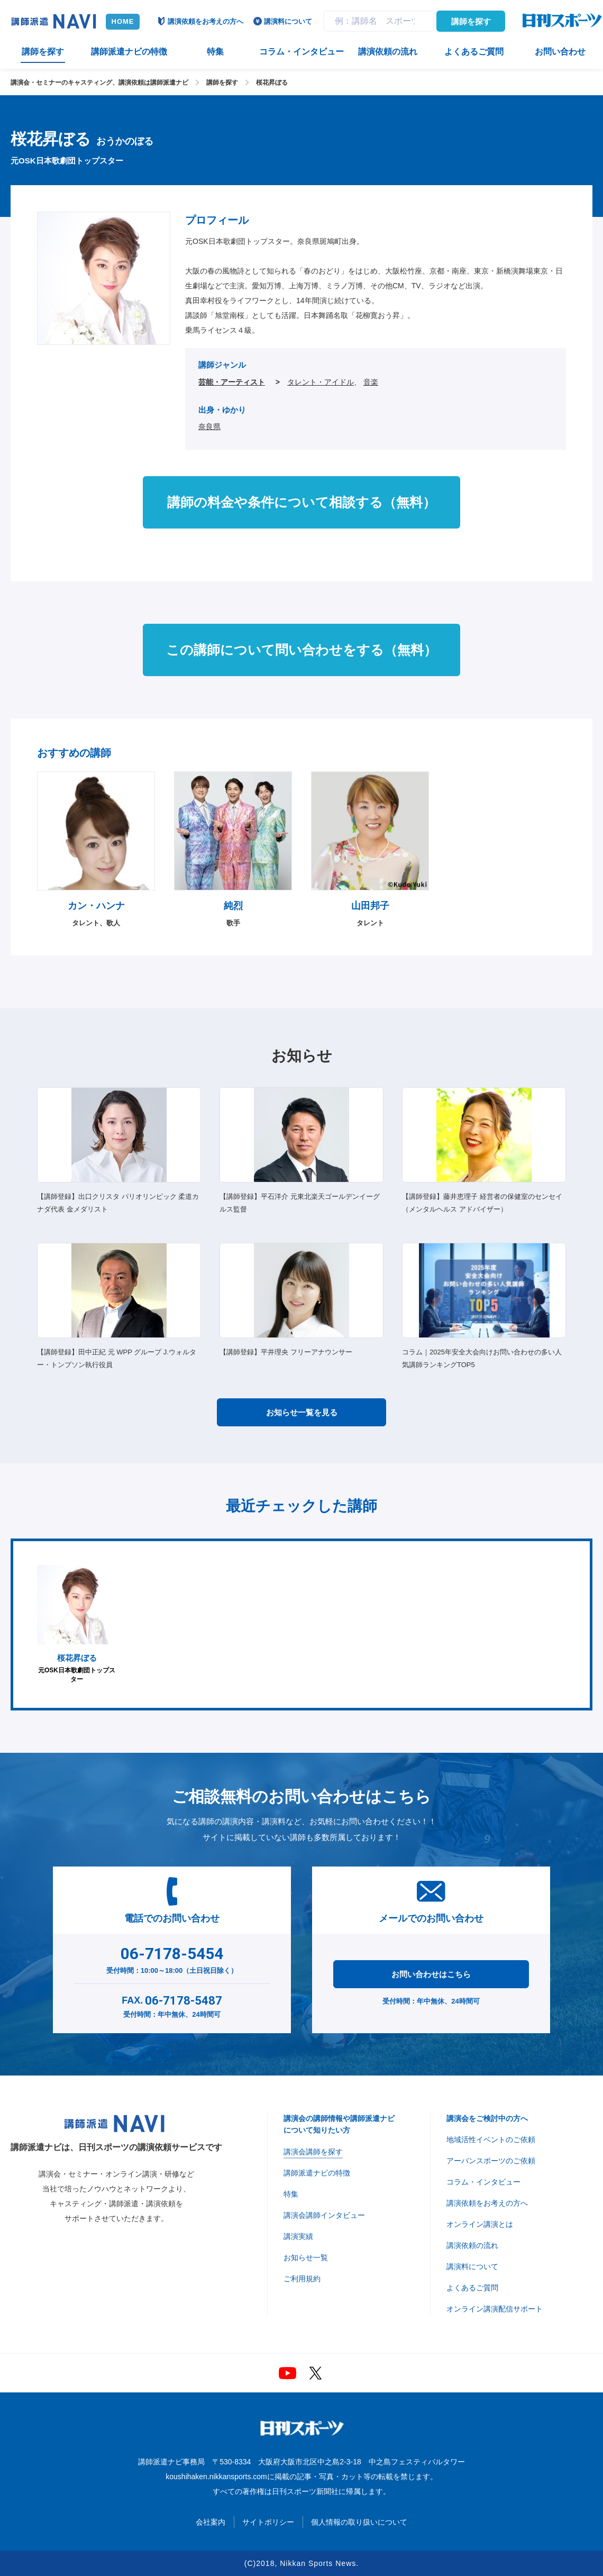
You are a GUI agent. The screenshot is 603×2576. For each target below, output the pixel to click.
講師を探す (471, 21)
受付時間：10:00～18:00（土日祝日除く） (172, 1958)
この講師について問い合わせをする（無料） (301, 649)
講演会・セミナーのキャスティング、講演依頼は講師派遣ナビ (99, 82)
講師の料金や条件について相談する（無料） (301, 502)
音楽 (370, 382)
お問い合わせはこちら (431, 1974)
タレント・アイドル (320, 382)
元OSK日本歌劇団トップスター (76, 1624)
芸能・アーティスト (231, 382)
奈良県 (209, 426)
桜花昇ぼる (272, 82)
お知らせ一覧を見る (301, 1412)
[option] (77, 1624)
